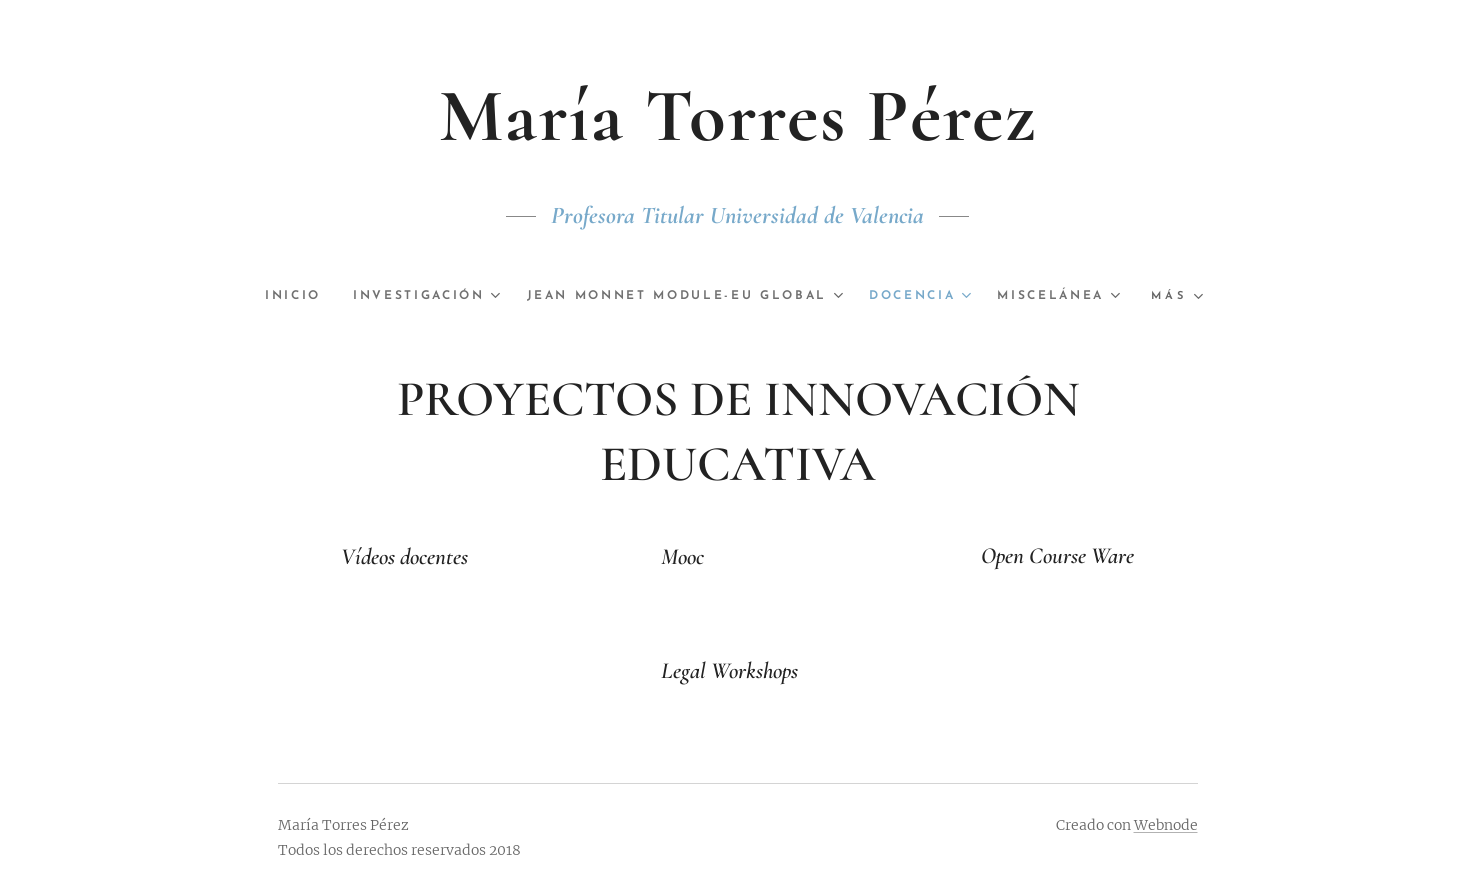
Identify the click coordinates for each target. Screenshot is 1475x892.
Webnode (1166, 825)
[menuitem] (360, 296)
